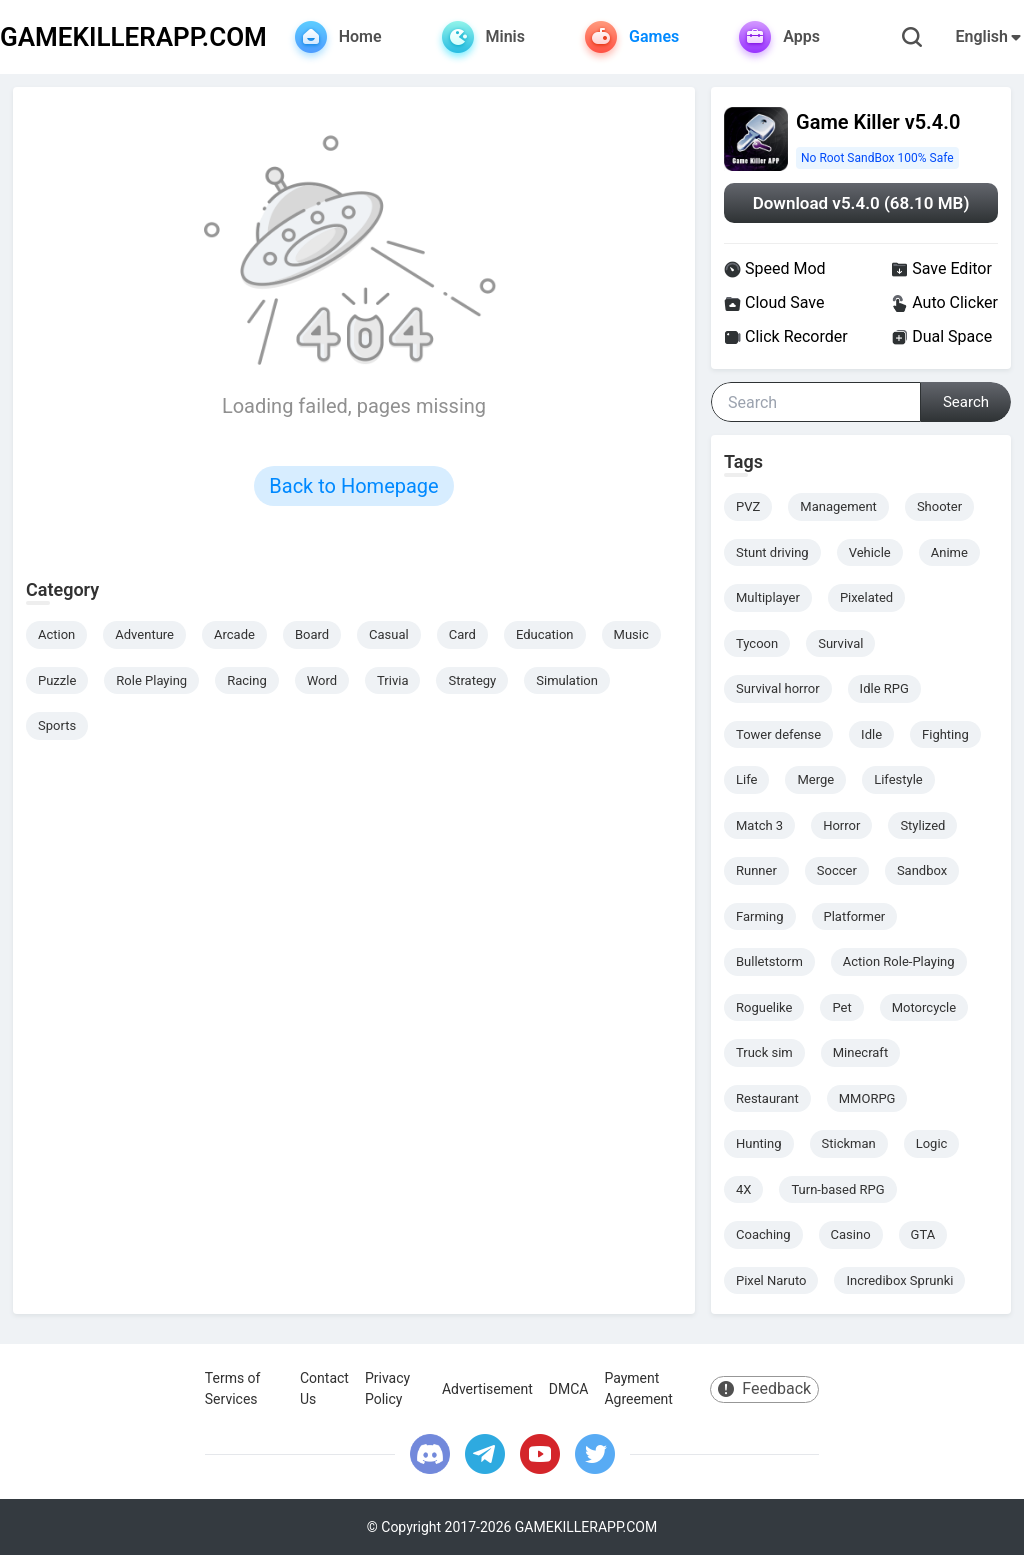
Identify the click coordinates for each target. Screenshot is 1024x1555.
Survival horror (778, 688)
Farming (760, 916)
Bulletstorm (769, 961)
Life (746, 779)
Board (312, 634)
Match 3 (759, 825)
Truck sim (764, 1052)
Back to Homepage (353, 486)
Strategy (472, 680)
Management (838, 506)
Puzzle (57, 680)
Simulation (567, 680)
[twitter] (595, 1454)
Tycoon (757, 643)
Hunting (759, 1143)
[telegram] (485, 1454)
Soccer (837, 870)
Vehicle (870, 552)
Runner (756, 870)
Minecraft (860, 1052)
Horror (841, 825)
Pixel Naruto (771, 1280)
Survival (840, 643)
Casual (389, 634)
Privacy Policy (387, 1388)
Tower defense (778, 734)
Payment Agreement (638, 1388)
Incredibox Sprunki (899, 1280)
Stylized (922, 825)
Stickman (849, 1143)
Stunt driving (772, 552)
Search (966, 402)
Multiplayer (768, 597)
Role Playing (151, 680)
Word (322, 680)
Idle (871, 734)
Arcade (234, 634)
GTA (923, 1234)
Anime (949, 552)
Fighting (945, 734)
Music (631, 634)
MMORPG (867, 1098)
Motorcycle (924, 1007)
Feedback (764, 1388)
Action (56, 634)
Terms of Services (233, 1388)
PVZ (748, 506)
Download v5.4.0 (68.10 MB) (861, 203)
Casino (851, 1234)
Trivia (392, 680)
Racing (247, 680)
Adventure (144, 634)
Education (545, 634)
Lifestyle (898, 779)
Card (462, 634)
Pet (841, 1007)
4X (743, 1189)
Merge (815, 779)
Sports (57, 725)
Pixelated (866, 597)
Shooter (939, 506)
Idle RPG (884, 688)
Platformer (855, 916)
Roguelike (764, 1007)
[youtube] (540, 1454)
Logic (932, 1143)
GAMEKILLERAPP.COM (133, 37)
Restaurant (767, 1098)
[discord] (430, 1454)
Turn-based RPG (837, 1189)
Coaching (763, 1234)
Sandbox (922, 870)
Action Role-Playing (899, 961)
